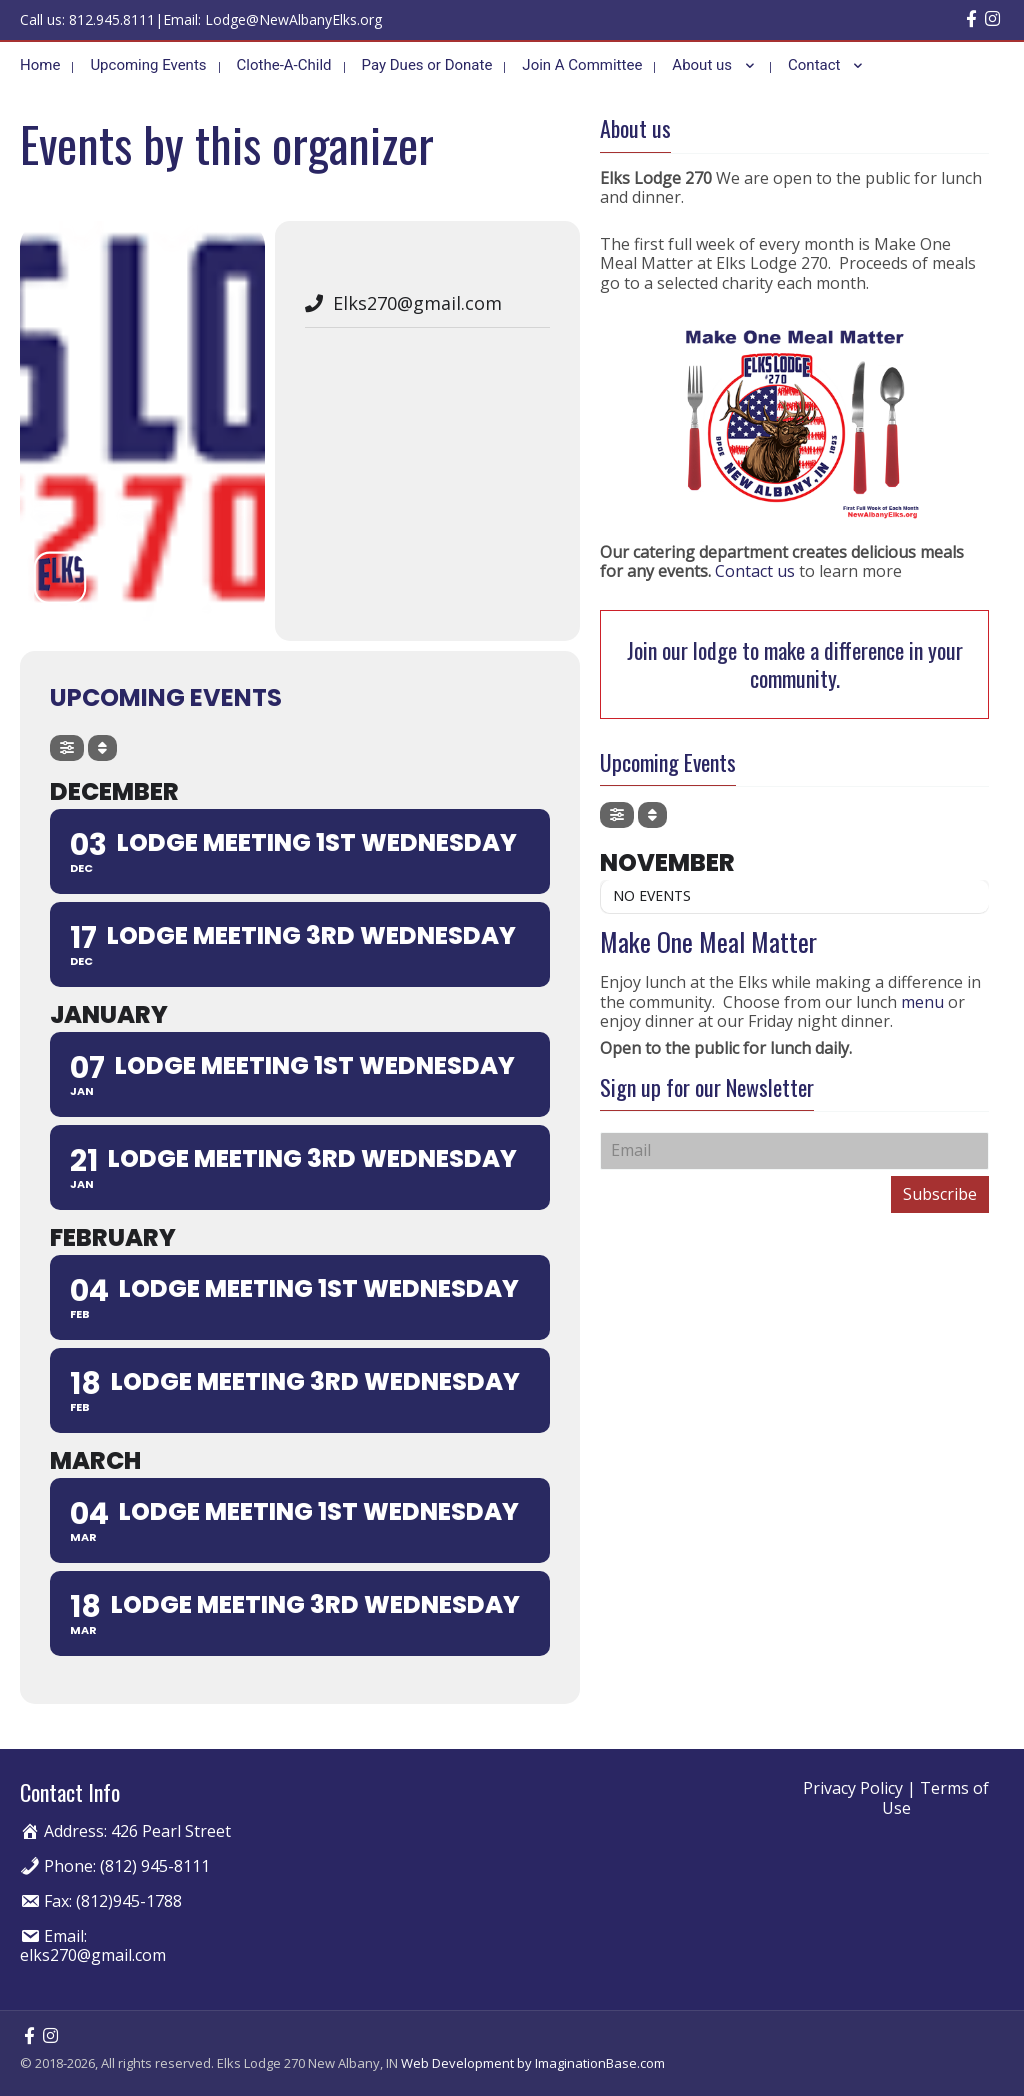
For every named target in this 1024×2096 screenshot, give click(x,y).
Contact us (755, 570)
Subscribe (940, 1192)
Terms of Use (936, 1796)
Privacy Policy (853, 1787)
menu (924, 1000)
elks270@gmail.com (93, 1953)
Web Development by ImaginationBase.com (533, 2061)
